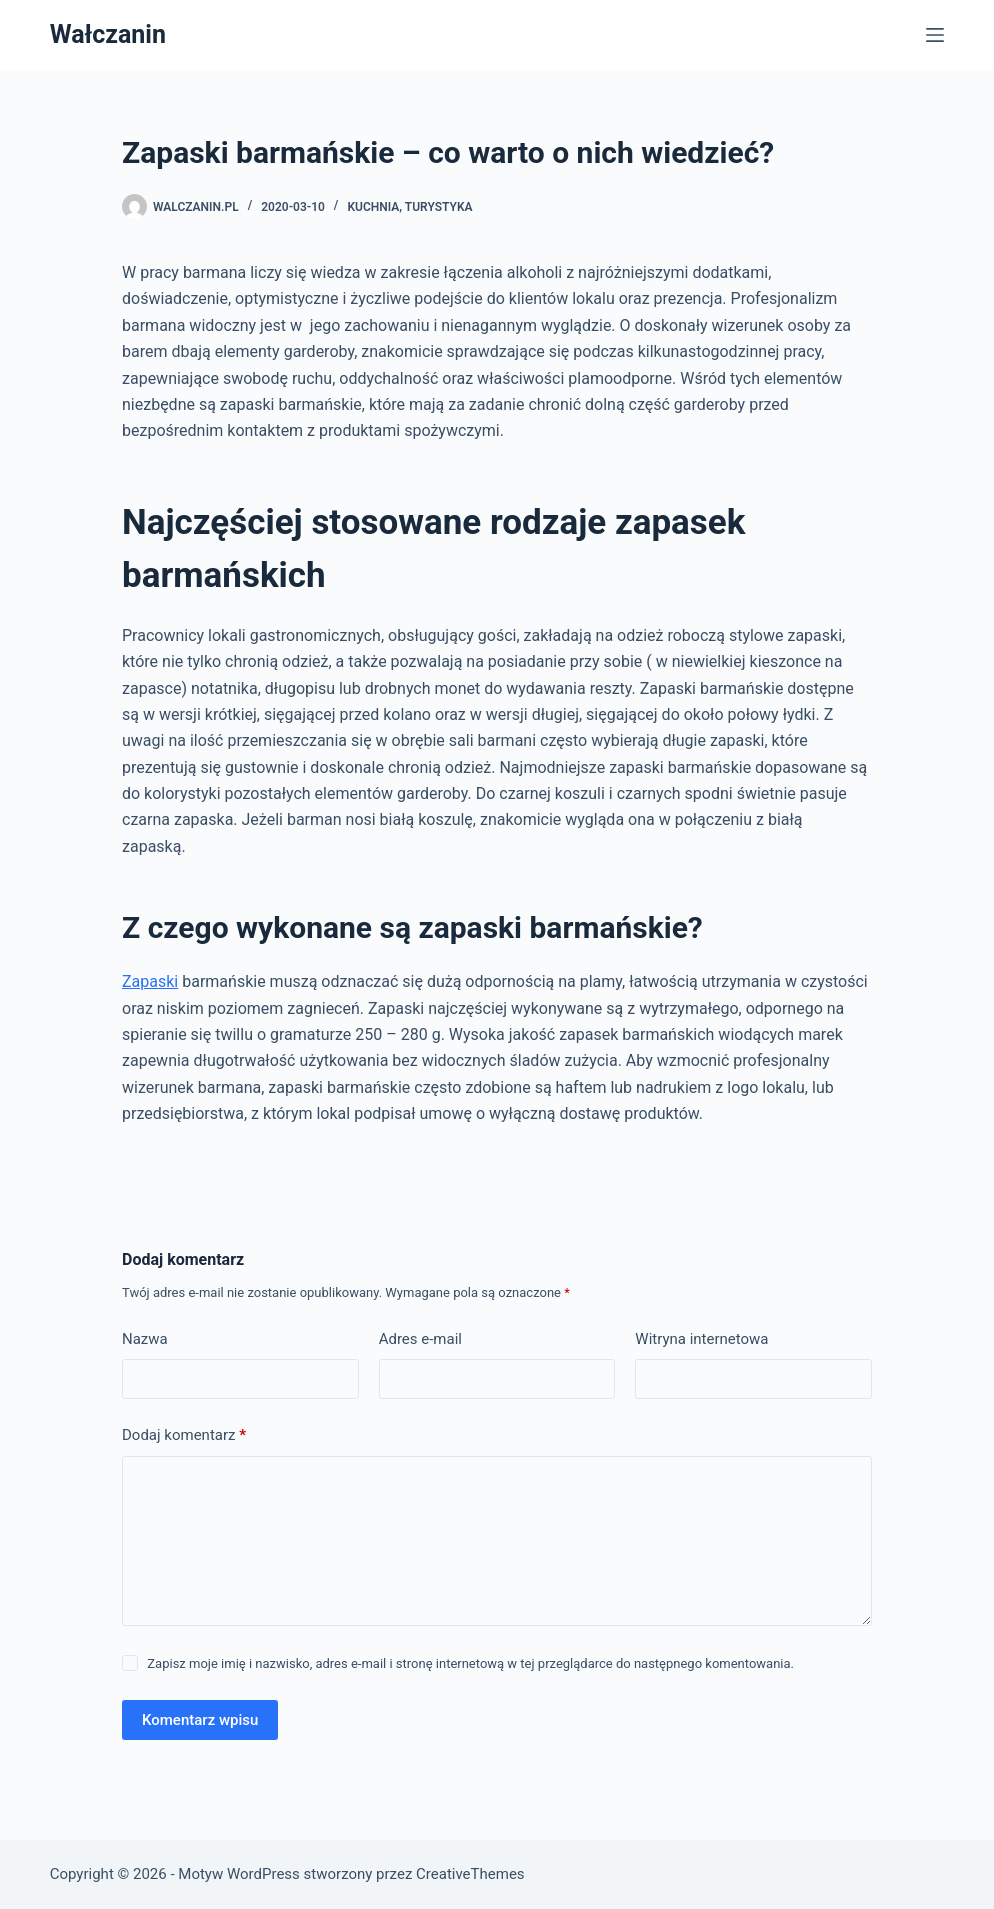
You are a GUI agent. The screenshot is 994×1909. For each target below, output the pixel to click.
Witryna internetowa (701, 1339)
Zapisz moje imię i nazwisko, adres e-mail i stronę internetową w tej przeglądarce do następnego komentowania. (470, 1663)
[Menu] (935, 35)
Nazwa (145, 1339)
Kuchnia (373, 207)
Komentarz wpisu (200, 1720)
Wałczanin (108, 34)
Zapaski (150, 981)
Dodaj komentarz (184, 1435)
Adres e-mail (420, 1339)
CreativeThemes (470, 1874)
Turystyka (439, 207)
